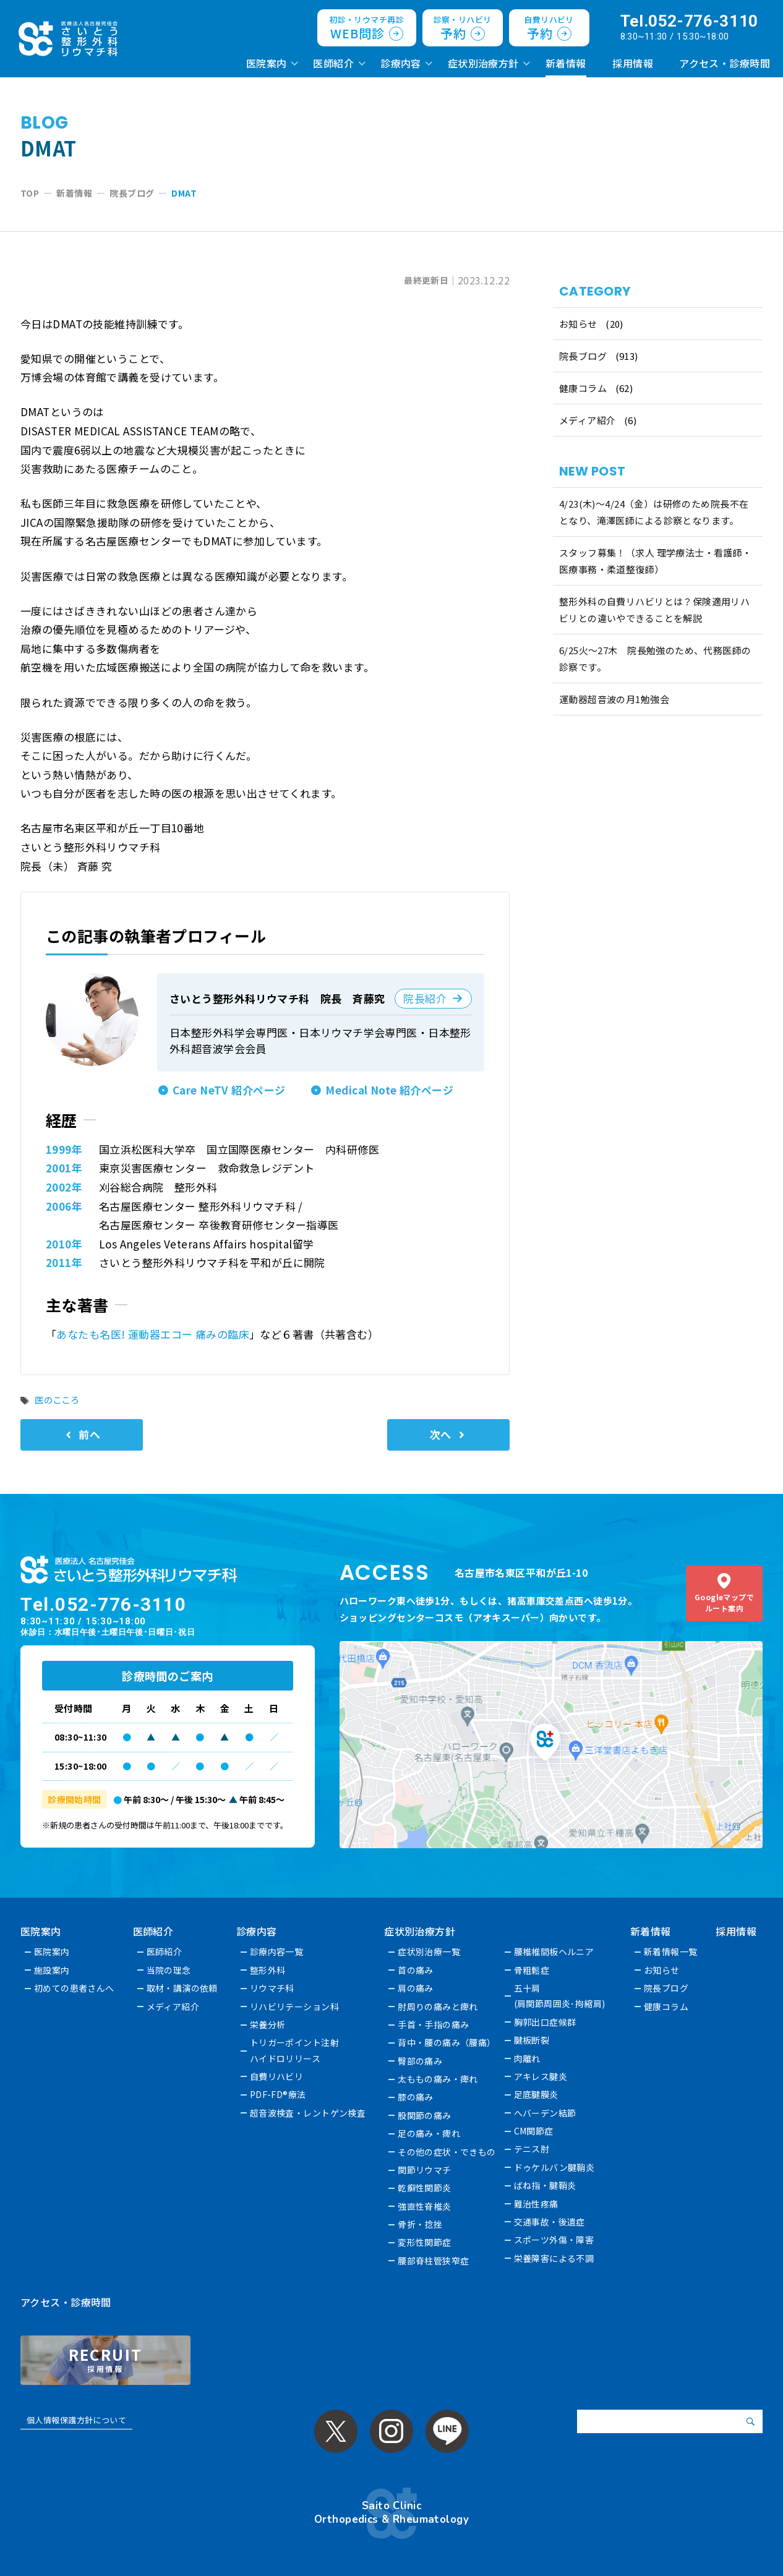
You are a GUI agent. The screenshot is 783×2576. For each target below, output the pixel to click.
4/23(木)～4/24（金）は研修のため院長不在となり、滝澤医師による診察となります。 (654, 512)
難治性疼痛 (536, 2204)
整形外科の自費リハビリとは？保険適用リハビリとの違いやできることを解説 (654, 610)
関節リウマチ (425, 2170)
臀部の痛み (420, 2061)
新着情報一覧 (671, 1951)
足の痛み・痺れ (429, 2133)
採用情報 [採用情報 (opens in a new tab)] (632, 63)
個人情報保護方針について (76, 2420)
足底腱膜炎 (536, 2094)
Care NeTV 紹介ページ (229, 1090)
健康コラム (583, 388)
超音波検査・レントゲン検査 (308, 2113)
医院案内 (266, 63)
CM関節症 (534, 2131)
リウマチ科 (272, 1988)
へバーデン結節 (545, 2113)
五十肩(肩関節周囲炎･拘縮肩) (559, 1996)
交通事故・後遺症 (549, 2222)
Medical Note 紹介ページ (389, 1090)
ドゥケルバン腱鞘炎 (554, 2167)
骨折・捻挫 (420, 2224)
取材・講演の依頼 (182, 1988)
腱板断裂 (532, 2040)
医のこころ (57, 1399)
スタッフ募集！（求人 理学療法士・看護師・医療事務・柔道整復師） (655, 561)
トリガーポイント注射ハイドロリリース (294, 2050)
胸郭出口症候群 (545, 2022)
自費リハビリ (277, 2076)
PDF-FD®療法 (278, 2094)
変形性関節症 (425, 2242)
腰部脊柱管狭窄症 (433, 2260)
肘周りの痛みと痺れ (438, 2006)
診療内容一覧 (277, 1951)
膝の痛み (416, 2097)
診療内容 (400, 63)
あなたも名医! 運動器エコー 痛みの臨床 (152, 1334)
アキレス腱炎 (541, 2076)
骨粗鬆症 (532, 1970)
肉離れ (527, 2058)
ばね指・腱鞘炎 (545, 2185)
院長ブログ (583, 355)
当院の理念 (169, 1970)
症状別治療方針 (483, 63)
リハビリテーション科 (294, 2006)
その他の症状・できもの (447, 2152)
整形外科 (268, 1970)
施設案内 (52, 1970)
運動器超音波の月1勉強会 (614, 699)
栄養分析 (268, 2024)
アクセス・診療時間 (724, 63)
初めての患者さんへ (74, 1988)
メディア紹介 (587, 420)
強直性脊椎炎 (425, 2206)
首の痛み (416, 1970)
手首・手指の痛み (433, 2024)
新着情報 (566, 63)
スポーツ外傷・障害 (554, 2239)
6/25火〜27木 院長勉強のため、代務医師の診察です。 (655, 658)
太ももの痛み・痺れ (438, 2079)
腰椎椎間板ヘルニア (554, 1951)
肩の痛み (416, 1988)
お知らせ (578, 323)
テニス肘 (532, 2149)
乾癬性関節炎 (425, 2187)
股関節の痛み (425, 2115)
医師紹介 (333, 63)
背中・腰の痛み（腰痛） (447, 2042)
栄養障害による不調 (554, 2258)
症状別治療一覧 (429, 1951)
